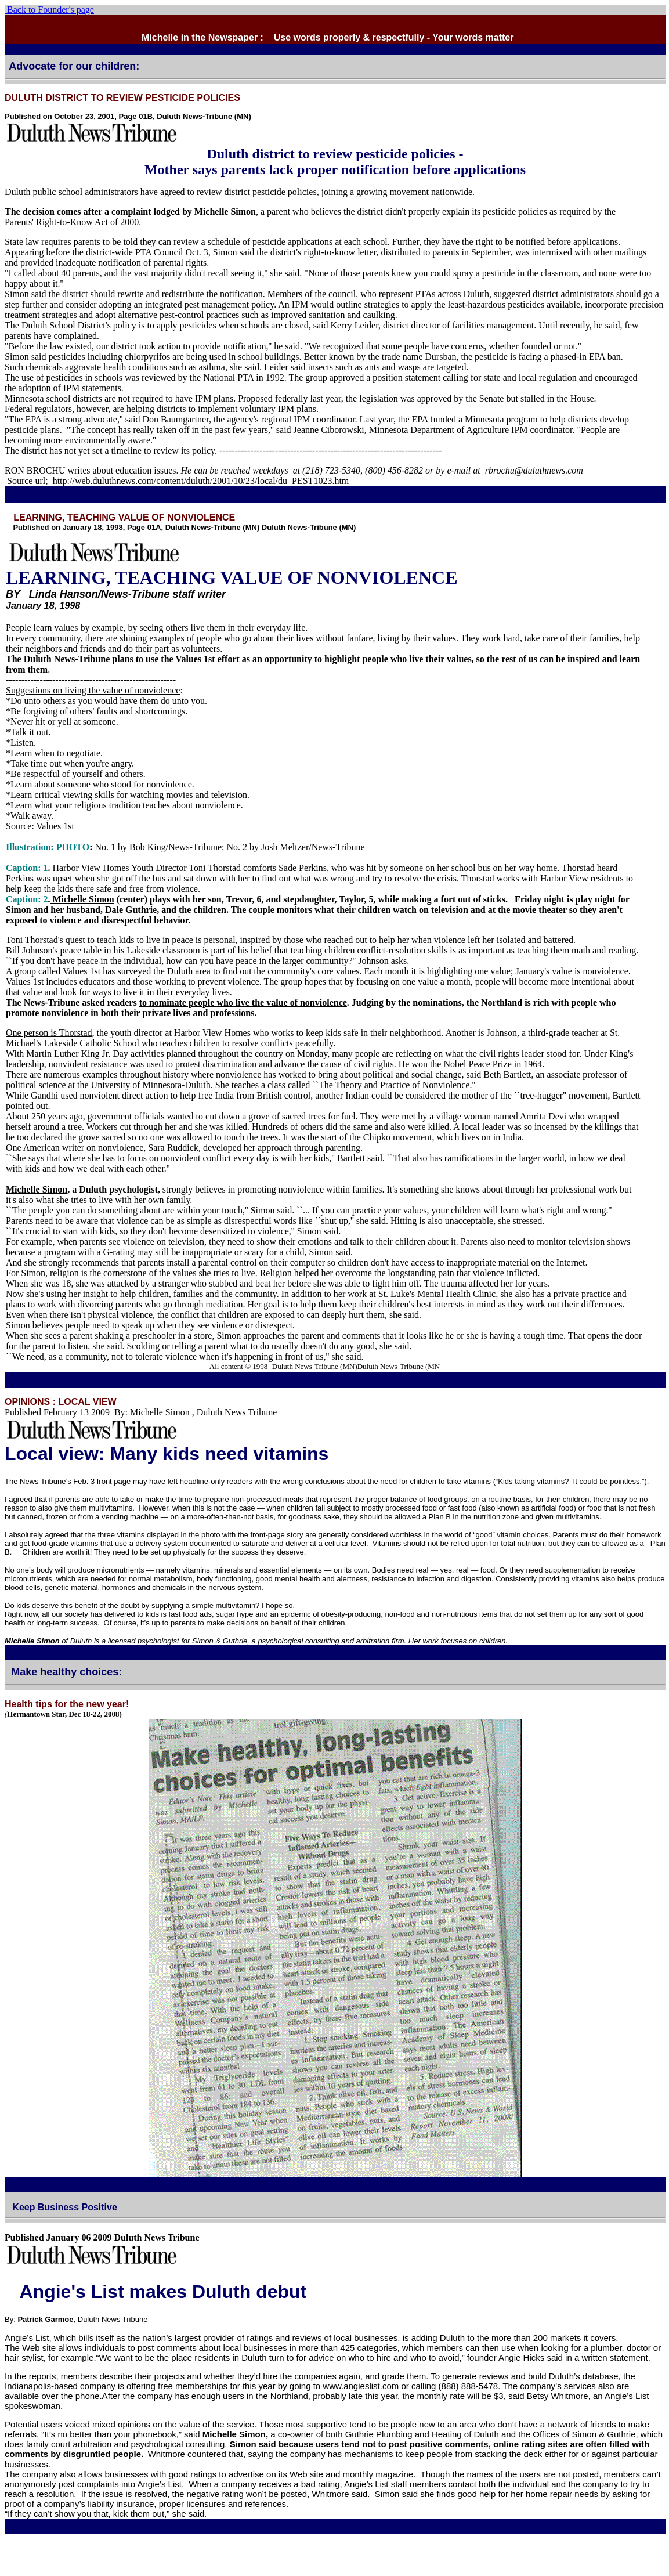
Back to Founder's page (49, 10)
